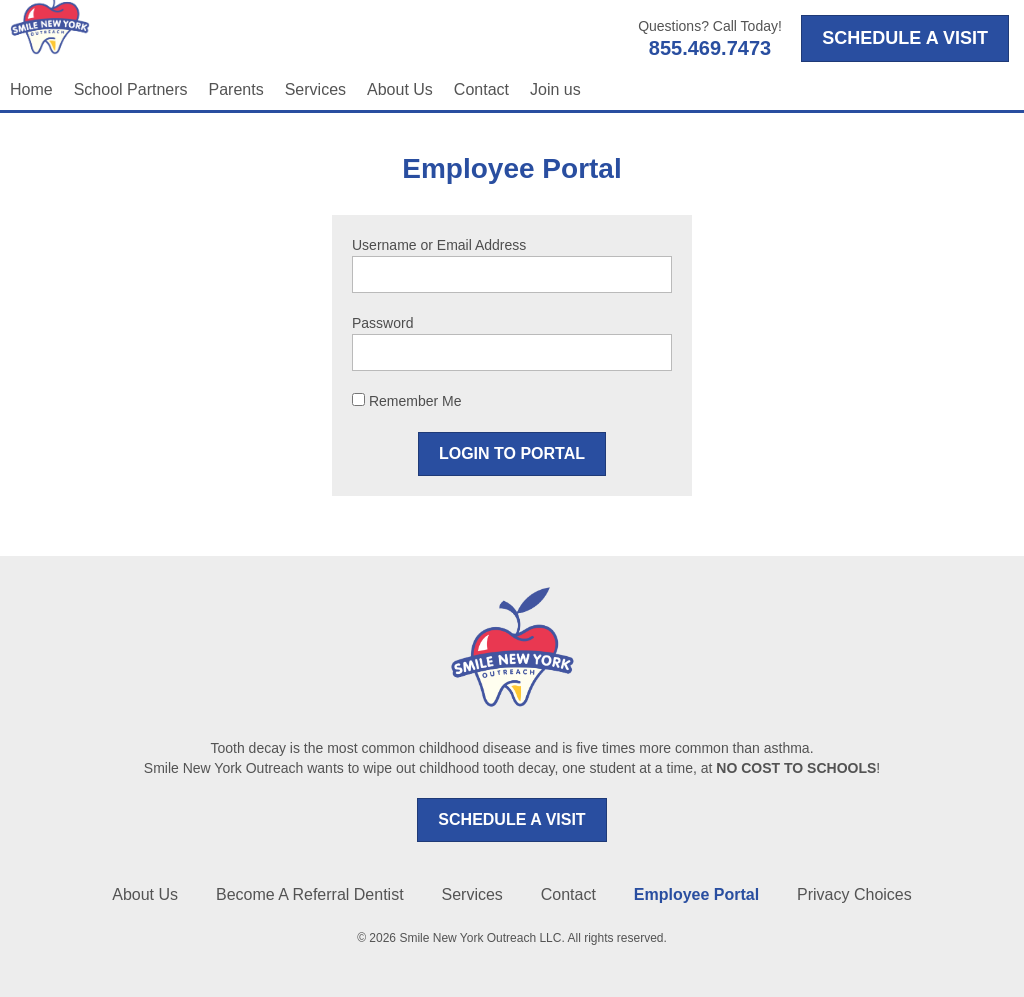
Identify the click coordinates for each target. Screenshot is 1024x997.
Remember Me (406, 401)
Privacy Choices (854, 894)
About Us (400, 89)
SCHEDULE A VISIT (511, 819)
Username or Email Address (439, 245)
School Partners (131, 89)
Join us (555, 89)
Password (382, 323)
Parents (236, 89)
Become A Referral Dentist (310, 894)
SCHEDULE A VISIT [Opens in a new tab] (905, 38)
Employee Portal (696, 894)
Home (31, 89)
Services (315, 89)
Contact (481, 89)
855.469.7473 (710, 48)
